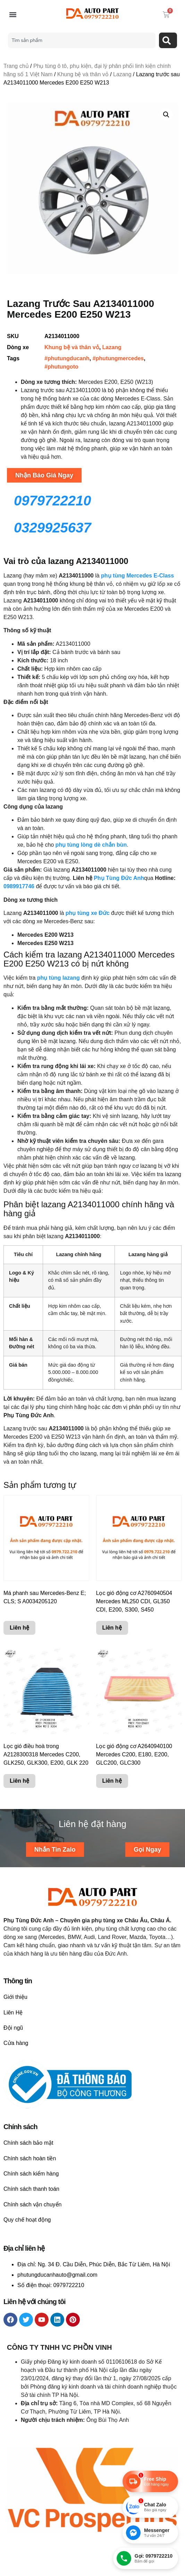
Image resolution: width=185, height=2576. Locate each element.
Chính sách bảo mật (28, 2143)
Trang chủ (16, 66)
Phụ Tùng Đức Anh (118, 878)
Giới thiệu (15, 1997)
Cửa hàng (15, 2043)
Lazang (122, 74)
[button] (12, 14)
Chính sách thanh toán (31, 2189)
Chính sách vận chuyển (32, 2204)
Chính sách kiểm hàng (31, 2174)
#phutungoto (61, 367)
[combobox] (81, 40)
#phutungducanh (67, 358)
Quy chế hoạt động (27, 2220)
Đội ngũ (13, 2028)
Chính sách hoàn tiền (29, 2158)
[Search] (168, 40)
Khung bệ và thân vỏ (83, 74)
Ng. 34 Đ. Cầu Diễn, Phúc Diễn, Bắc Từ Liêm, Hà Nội (104, 2264)
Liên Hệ (13, 2012)
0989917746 (18, 886)
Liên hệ (19, 1628)
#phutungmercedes (118, 358)
